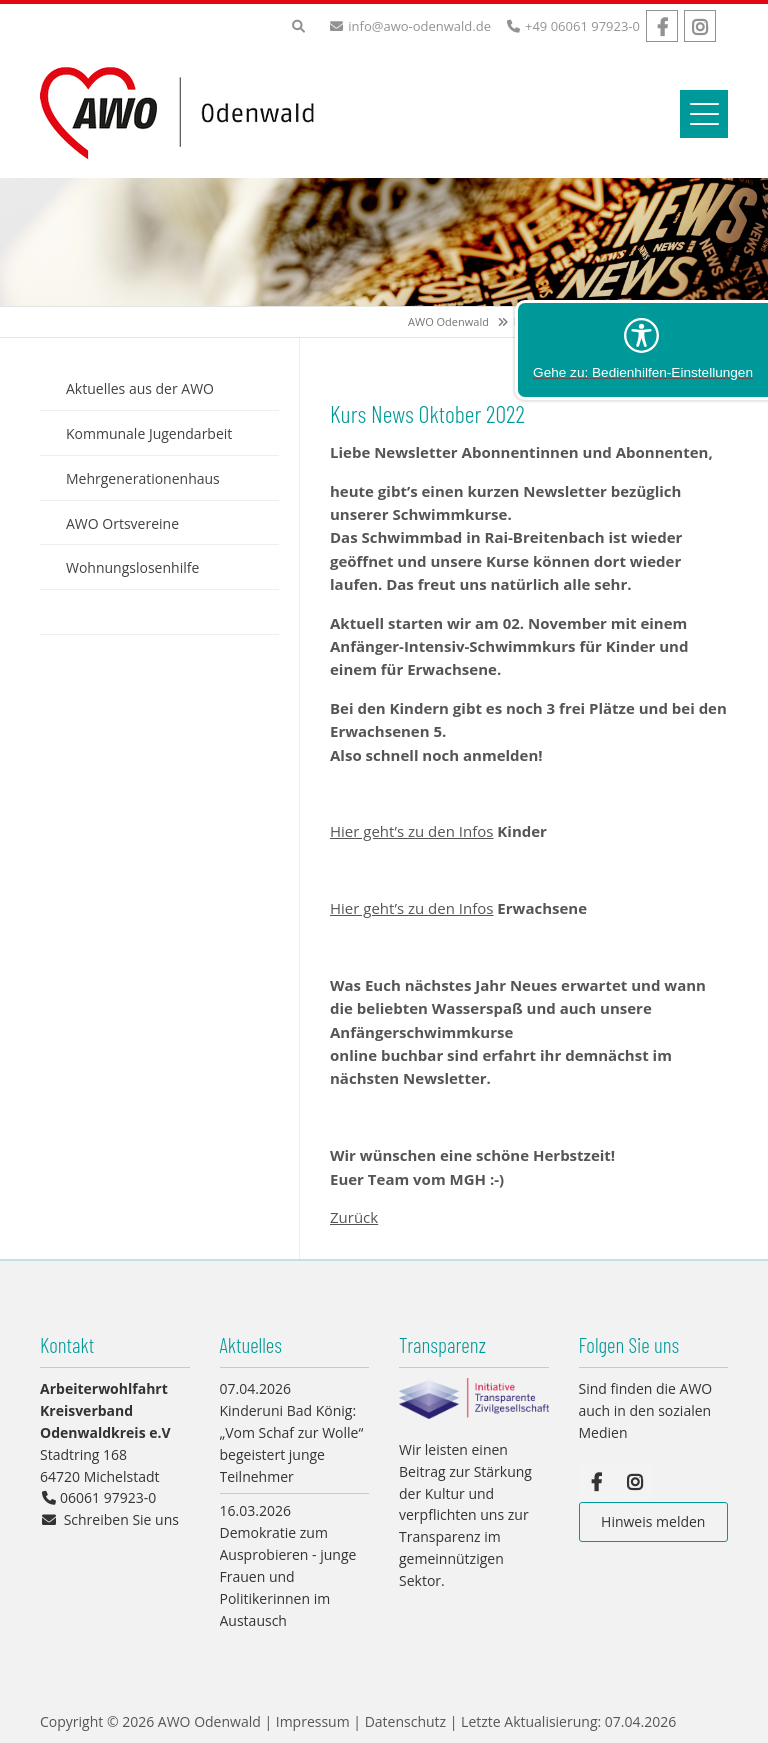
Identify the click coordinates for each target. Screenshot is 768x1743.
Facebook (662, 26)
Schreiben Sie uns (121, 1519)
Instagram (700, 26)
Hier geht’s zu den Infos (411, 831)
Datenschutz (405, 1721)
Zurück (354, 1217)
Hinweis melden (653, 1521)
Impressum (313, 1721)
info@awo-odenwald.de (419, 26)
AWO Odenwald (448, 321)
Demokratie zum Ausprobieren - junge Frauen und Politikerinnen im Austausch (288, 1576)
